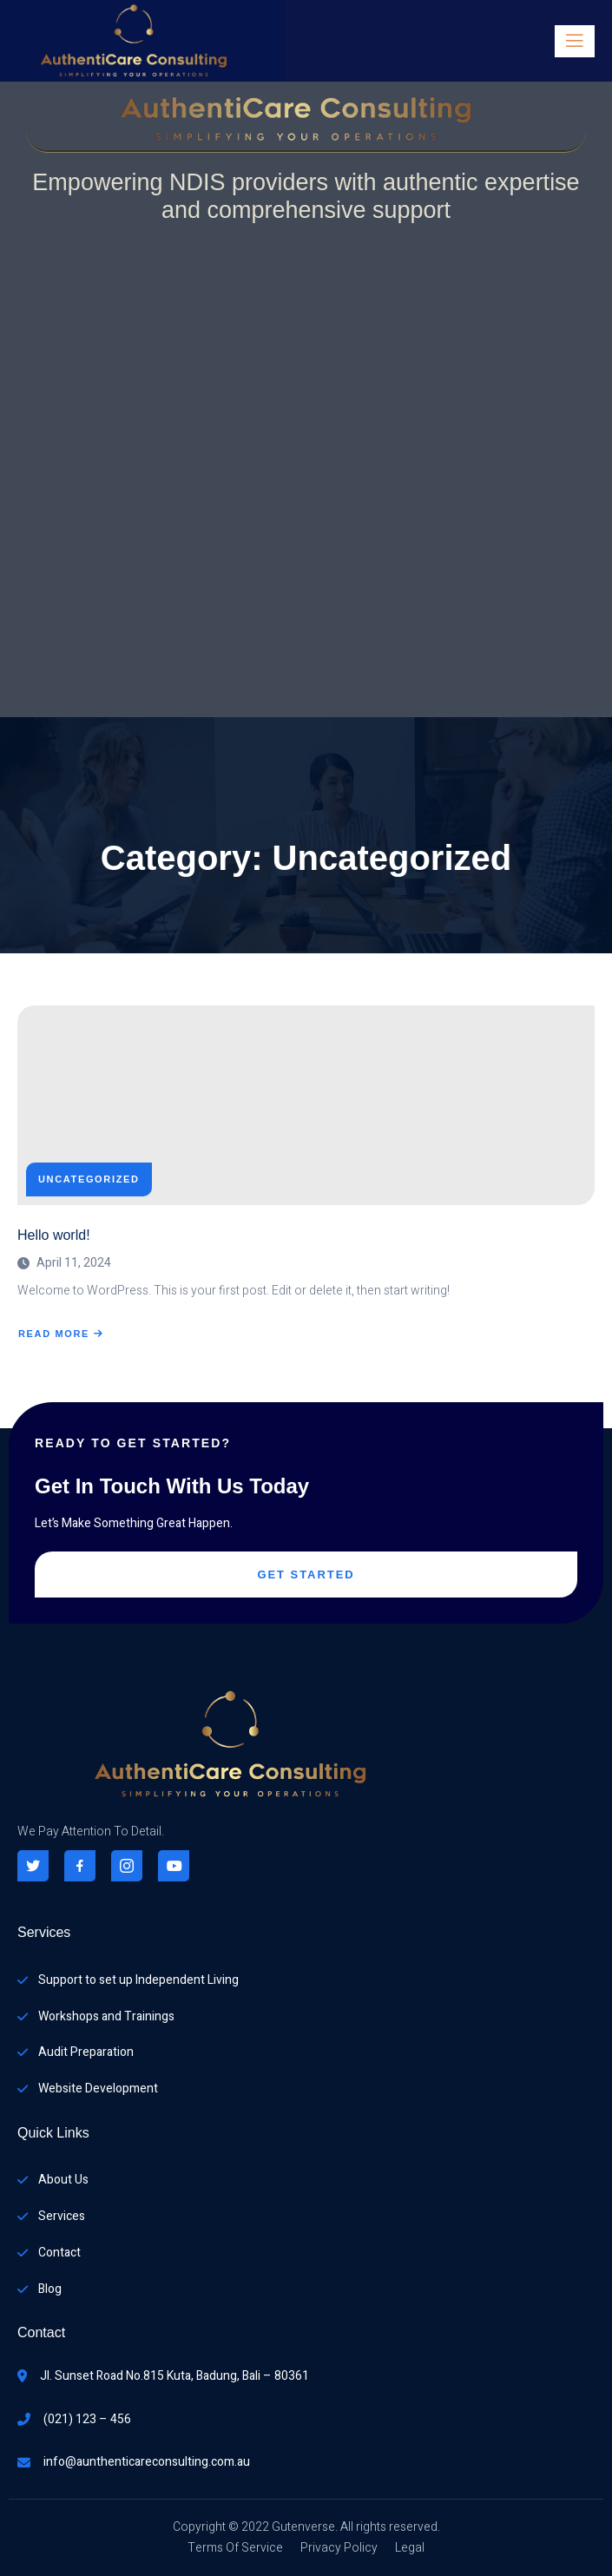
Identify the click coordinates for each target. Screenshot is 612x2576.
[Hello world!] (306, 1105)
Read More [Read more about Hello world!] (60, 1334)
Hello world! (53, 1235)
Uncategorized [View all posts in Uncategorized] (89, 1179)
